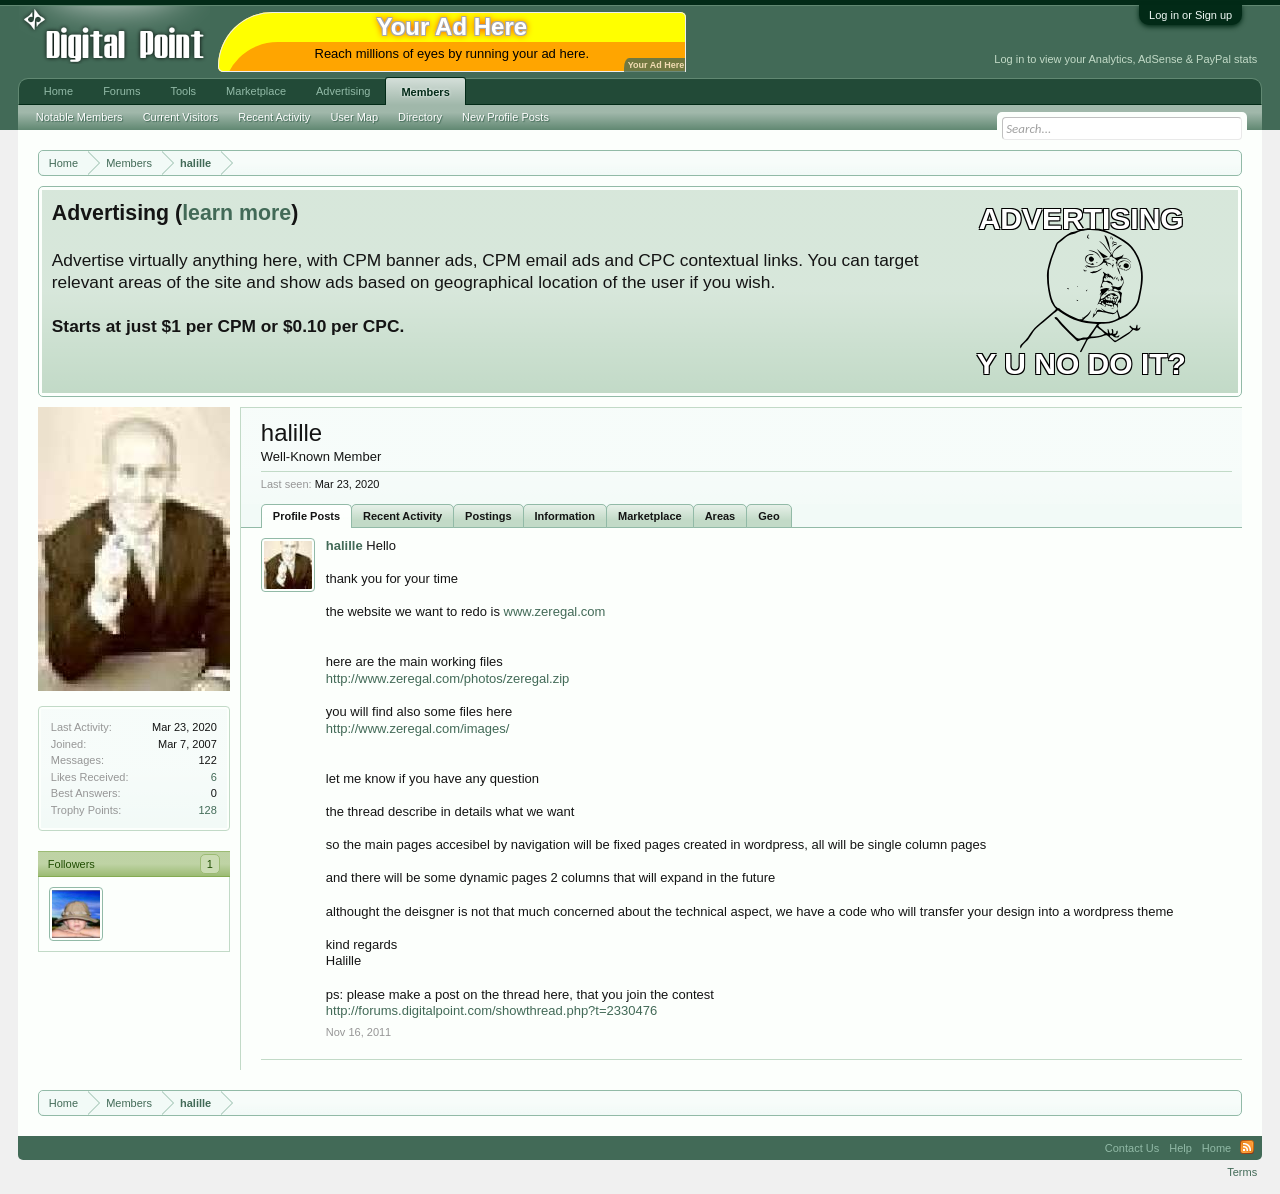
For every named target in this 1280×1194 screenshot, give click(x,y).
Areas (720, 516)
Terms (1242, 1172)
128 (207, 810)
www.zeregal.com (555, 611)
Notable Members (79, 117)
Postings (488, 516)
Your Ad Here (656, 65)
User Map (354, 117)
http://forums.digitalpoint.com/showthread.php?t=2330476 (491, 1010)
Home (58, 91)
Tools (183, 91)
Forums (121, 91)
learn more (236, 213)
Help (1180, 1148)
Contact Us (1132, 1148)
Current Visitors (181, 117)
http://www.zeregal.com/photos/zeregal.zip (448, 678)
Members (425, 92)
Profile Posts (306, 516)
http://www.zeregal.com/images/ (418, 728)
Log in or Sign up (1190, 15)
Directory (420, 117)
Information (565, 516)
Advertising (343, 91)
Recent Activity (402, 516)
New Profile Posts (505, 117)
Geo (768, 516)
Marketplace (650, 516)
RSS (1247, 1148)
